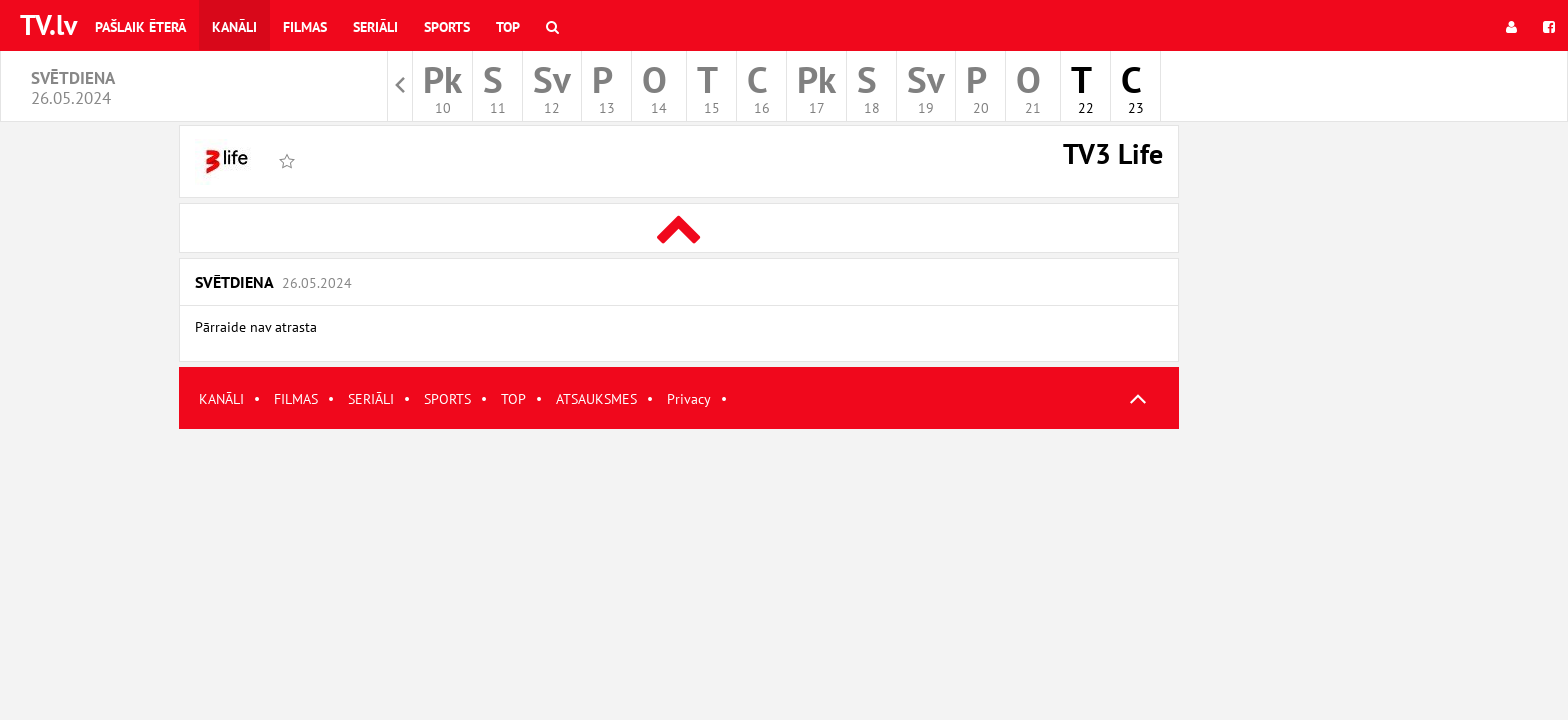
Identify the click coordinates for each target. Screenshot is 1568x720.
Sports (447, 27)
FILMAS (296, 399)
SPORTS (447, 399)
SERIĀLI (371, 399)
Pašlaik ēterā (140, 27)
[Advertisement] (679, 569)
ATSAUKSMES (596, 399)
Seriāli (375, 27)
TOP (513, 399)
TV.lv (48, 24)
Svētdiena (273, 282)
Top (508, 27)
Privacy (689, 399)
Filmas (305, 27)
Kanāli (234, 27)
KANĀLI (221, 399)
